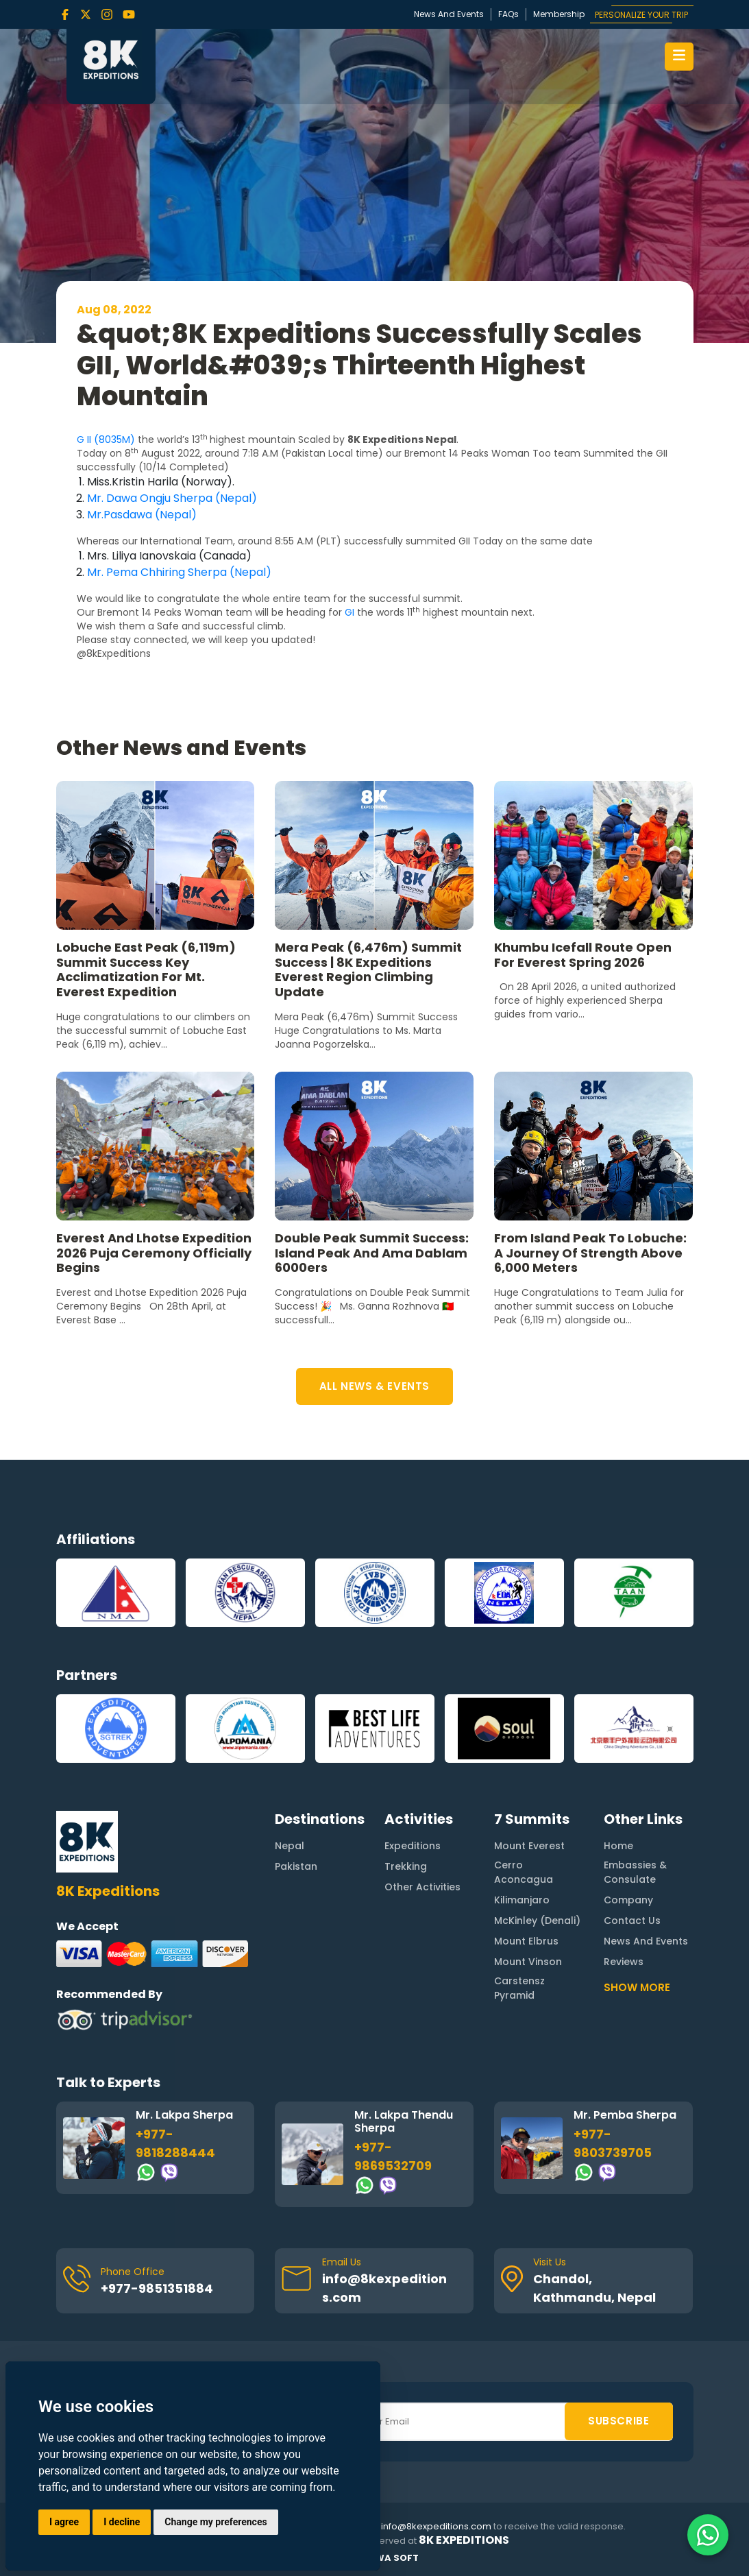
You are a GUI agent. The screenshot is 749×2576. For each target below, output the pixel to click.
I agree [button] (64, 2521)
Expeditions (412, 1779)
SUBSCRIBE (618, 2354)
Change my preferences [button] (215, 2521)
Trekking (405, 1800)
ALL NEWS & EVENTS (374, 1386)
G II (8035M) (106, 439)
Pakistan (296, 1800)
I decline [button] (121, 2521)
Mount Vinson (528, 1895)
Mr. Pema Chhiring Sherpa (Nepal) (179, 572)
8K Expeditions (464, 2540)
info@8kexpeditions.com (384, 2221)
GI (349, 612)
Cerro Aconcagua (523, 1806)
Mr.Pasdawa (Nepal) (142, 514)
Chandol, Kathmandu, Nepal (594, 2221)
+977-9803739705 (613, 2077)
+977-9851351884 (157, 2221)
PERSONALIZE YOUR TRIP (641, 15)
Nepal (289, 1779)
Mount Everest (529, 1779)
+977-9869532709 (393, 2090)
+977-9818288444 (175, 2077)
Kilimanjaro (522, 1833)
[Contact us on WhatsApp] (707, 2534)
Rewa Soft (391, 2557)
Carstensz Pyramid (519, 1921)
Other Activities (422, 1820)
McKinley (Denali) (537, 1854)
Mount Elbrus (526, 1874)
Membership (559, 14)
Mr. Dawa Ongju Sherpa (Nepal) (172, 498)
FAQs (508, 14)
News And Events (449, 14)
